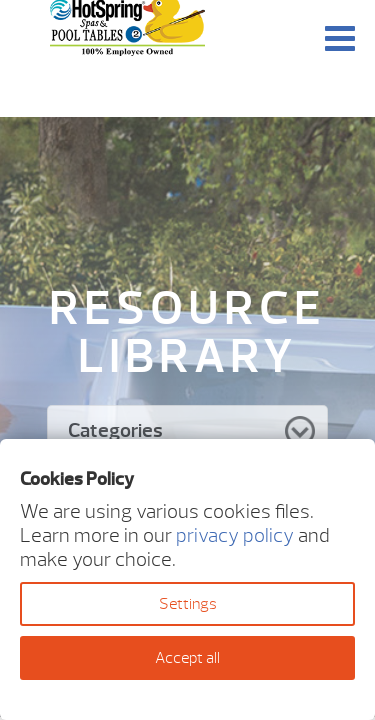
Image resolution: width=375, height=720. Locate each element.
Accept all (187, 658)
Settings (188, 604)
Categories (115, 430)
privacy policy (235, 535)
